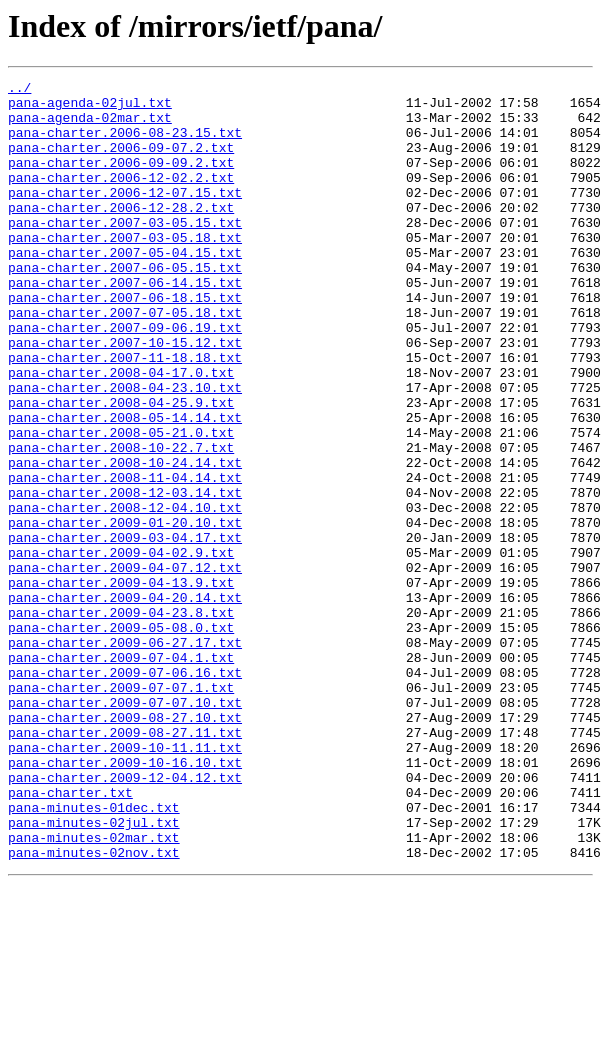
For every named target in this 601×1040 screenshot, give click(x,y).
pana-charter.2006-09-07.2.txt (121, 162)
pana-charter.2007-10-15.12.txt (125, 396)
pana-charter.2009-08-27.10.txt (125, 846)
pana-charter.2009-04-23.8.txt (121, 720)
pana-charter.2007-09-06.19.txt (125, 378)
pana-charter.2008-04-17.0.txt (121, 432)
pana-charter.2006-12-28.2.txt (121, 234)
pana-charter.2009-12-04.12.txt (125, 918)
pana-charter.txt (70, 936)
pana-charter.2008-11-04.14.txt (125, 558)
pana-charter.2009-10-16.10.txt (125, 900)
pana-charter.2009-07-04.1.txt (121, 774)
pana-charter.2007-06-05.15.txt (125, 306)
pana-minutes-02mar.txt (94, 990)
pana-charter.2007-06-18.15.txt (125, 342)
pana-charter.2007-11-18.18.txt (125, 414)
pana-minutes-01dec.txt (94, 954)
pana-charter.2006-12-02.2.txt (121, 198)
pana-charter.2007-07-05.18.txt (125, 360)
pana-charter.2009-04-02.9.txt (121, 648)
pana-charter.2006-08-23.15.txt (125, 144)
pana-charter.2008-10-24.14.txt (125, 540)
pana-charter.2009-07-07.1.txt (121, 810)
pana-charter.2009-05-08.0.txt (121, 738)
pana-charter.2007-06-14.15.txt (125, 324)
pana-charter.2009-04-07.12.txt (125, 666)
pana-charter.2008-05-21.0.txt (121, 504)
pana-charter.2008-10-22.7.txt (121, 522)
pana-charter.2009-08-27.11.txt (125, 864)
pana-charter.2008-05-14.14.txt (125, 486)
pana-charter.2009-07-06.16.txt (125, 792)
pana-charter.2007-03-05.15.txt (125, 252)
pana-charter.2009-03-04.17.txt (125, 630)
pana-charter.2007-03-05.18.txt (125, 270)
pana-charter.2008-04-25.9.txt (121, 468)
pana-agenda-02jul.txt (90, 108)
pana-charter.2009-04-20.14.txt (125, 702)
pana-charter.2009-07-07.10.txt (125, 828)
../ (19, 90)
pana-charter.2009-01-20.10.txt (125, 612)
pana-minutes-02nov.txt (94, 1008)
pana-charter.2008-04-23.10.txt (125, 450)
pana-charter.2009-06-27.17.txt (125, 756)
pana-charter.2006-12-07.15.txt (125, 216)
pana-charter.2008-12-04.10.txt (125, 594)
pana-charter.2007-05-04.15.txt (125, 288)
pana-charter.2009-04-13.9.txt (121, 684)
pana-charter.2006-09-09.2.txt (121, 180)
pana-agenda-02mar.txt (90, 126)
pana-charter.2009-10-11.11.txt (125, 882)
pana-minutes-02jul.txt (94, 972)
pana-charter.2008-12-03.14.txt (125, 576)
